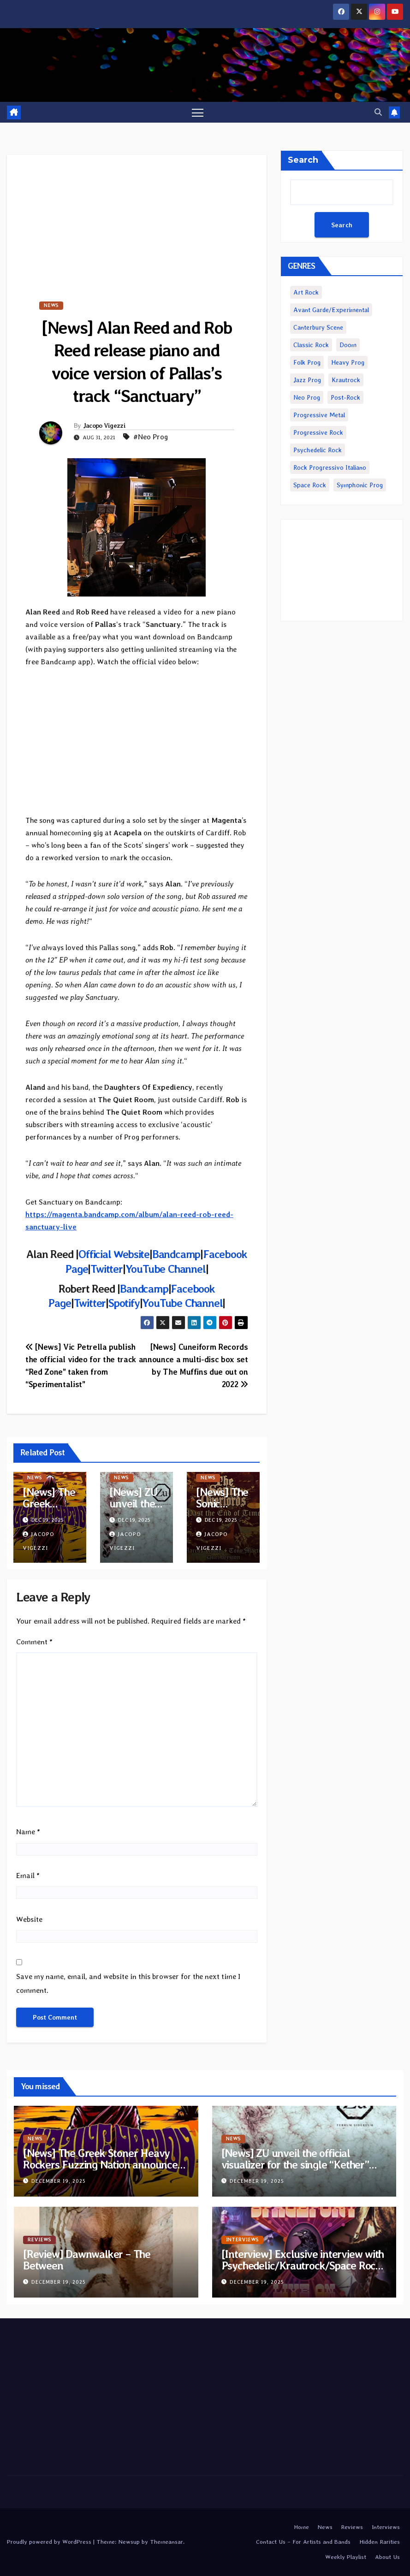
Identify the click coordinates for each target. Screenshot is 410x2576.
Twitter (106, 1269)
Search (303, 160)
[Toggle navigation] (197, 112)
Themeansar (166, 2541)
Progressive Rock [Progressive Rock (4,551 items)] (318, 432)
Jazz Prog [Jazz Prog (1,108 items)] (307, 380)
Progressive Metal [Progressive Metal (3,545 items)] (319, 415)
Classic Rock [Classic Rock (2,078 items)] (311, 345)
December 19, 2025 (58, 2181)
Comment (34, 1641)
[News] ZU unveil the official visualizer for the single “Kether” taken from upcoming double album (303, 2164)
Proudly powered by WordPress (50, 2541)
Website (29, 1919)
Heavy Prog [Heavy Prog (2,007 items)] (347, 362)
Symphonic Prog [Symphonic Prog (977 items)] (360, 485)
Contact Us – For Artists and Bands (303, 2541)
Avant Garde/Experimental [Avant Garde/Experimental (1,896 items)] (331, 309)
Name (28, 1832)
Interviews (242, 2240)
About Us (387, 2556)
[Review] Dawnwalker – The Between (86, 2259)
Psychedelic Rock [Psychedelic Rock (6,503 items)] (317, 450)
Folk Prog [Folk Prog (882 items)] (307, 362)
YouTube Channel (165, 1269)
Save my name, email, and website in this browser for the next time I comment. (128, 1983)
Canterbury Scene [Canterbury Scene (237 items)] (318, 327)
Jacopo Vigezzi (104, 425)
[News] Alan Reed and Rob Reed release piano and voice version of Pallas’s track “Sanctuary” (137, 361)
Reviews (39, 2240)
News (51, 305)
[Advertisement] (137, 219)
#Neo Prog (150, 436)
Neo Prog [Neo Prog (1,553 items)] (306, 397)
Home (301, 2526)
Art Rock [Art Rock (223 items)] (306, 292)
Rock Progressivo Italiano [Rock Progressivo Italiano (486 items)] (329, 467)
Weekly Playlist (345, 2556)
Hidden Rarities (379, 2541)
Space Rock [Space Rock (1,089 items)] (309, 485)
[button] (378, 112)
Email (28, 1875)
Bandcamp (176, 1254)
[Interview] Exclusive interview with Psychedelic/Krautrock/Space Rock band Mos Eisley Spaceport (302, 2265)
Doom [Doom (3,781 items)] (348, 345)
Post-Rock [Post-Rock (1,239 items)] (345, 397)
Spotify (124, 1303)
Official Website (113, 1254)
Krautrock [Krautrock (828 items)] (346, 380)
